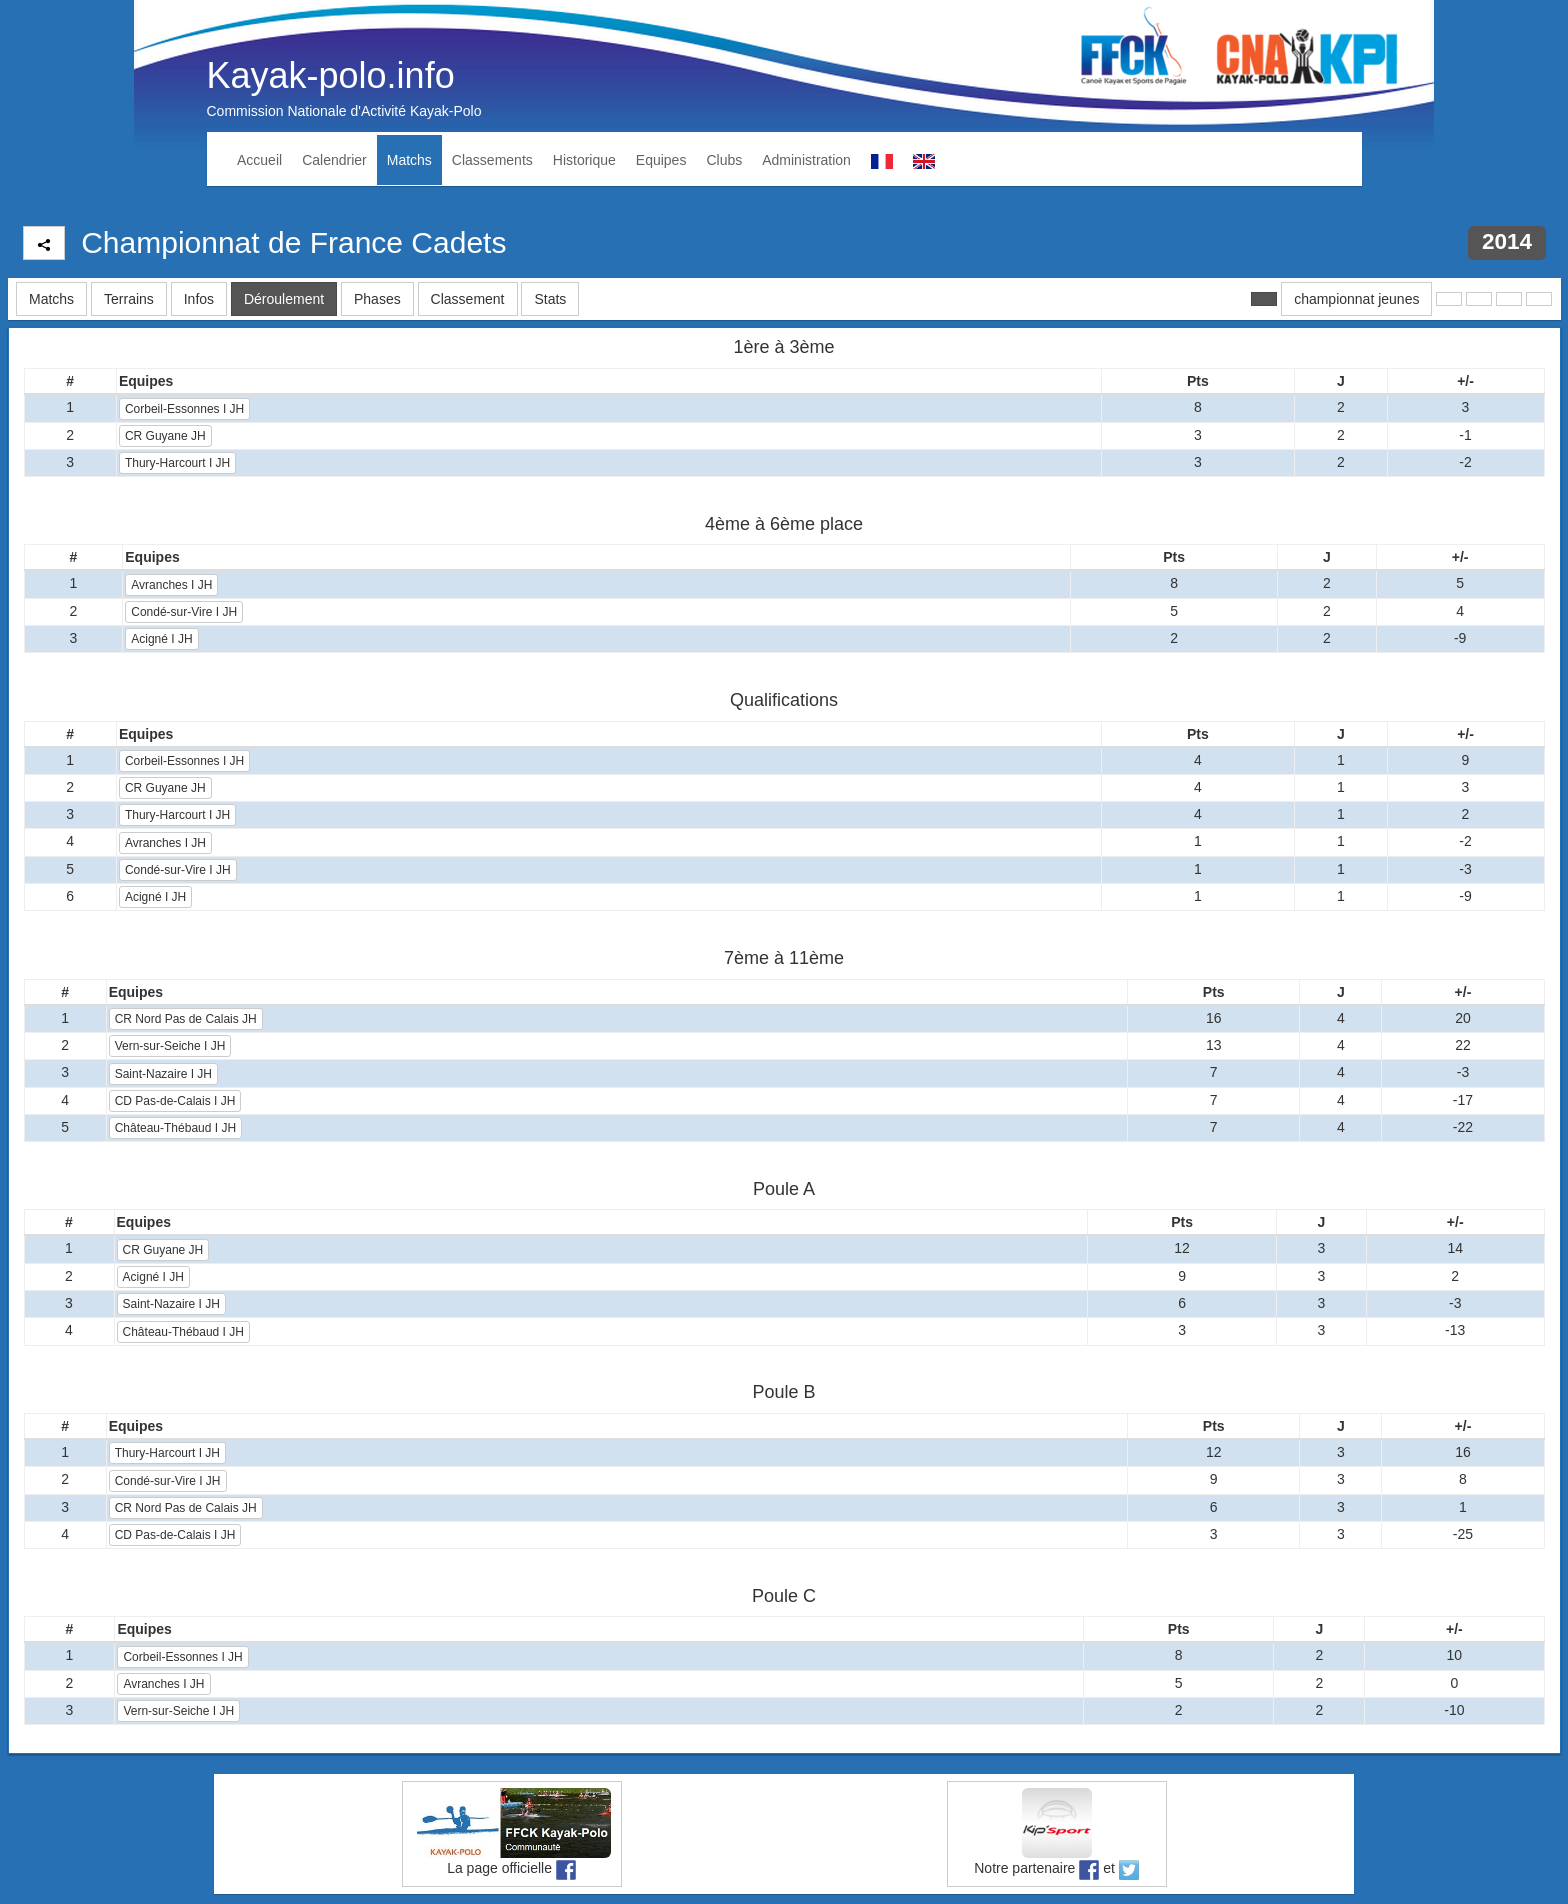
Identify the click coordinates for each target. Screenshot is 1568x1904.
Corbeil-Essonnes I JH (184, 409)
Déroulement (284, 299)
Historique (584, 160)
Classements (492, 160)
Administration (806, 160)
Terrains (129, 299)
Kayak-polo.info (331, 75)
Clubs (724, 160)
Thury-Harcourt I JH (177, 463)
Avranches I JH (171, 585)
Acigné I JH (161, 639)
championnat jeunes (1356, 299)
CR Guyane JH (165, 436)
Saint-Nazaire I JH (163, 1074)
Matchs (409, 160)
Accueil (259, 160)
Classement (468, 299)
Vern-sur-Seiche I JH (170, 1046)
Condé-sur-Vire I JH (184, 612)
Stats (550, 299)
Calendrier (334, 160)
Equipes (661, 160)
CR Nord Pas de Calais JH (186, 1019)
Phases (377, 299)
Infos (199, 299)
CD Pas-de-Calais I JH (175, 1101)
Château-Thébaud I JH (175, 1128)
